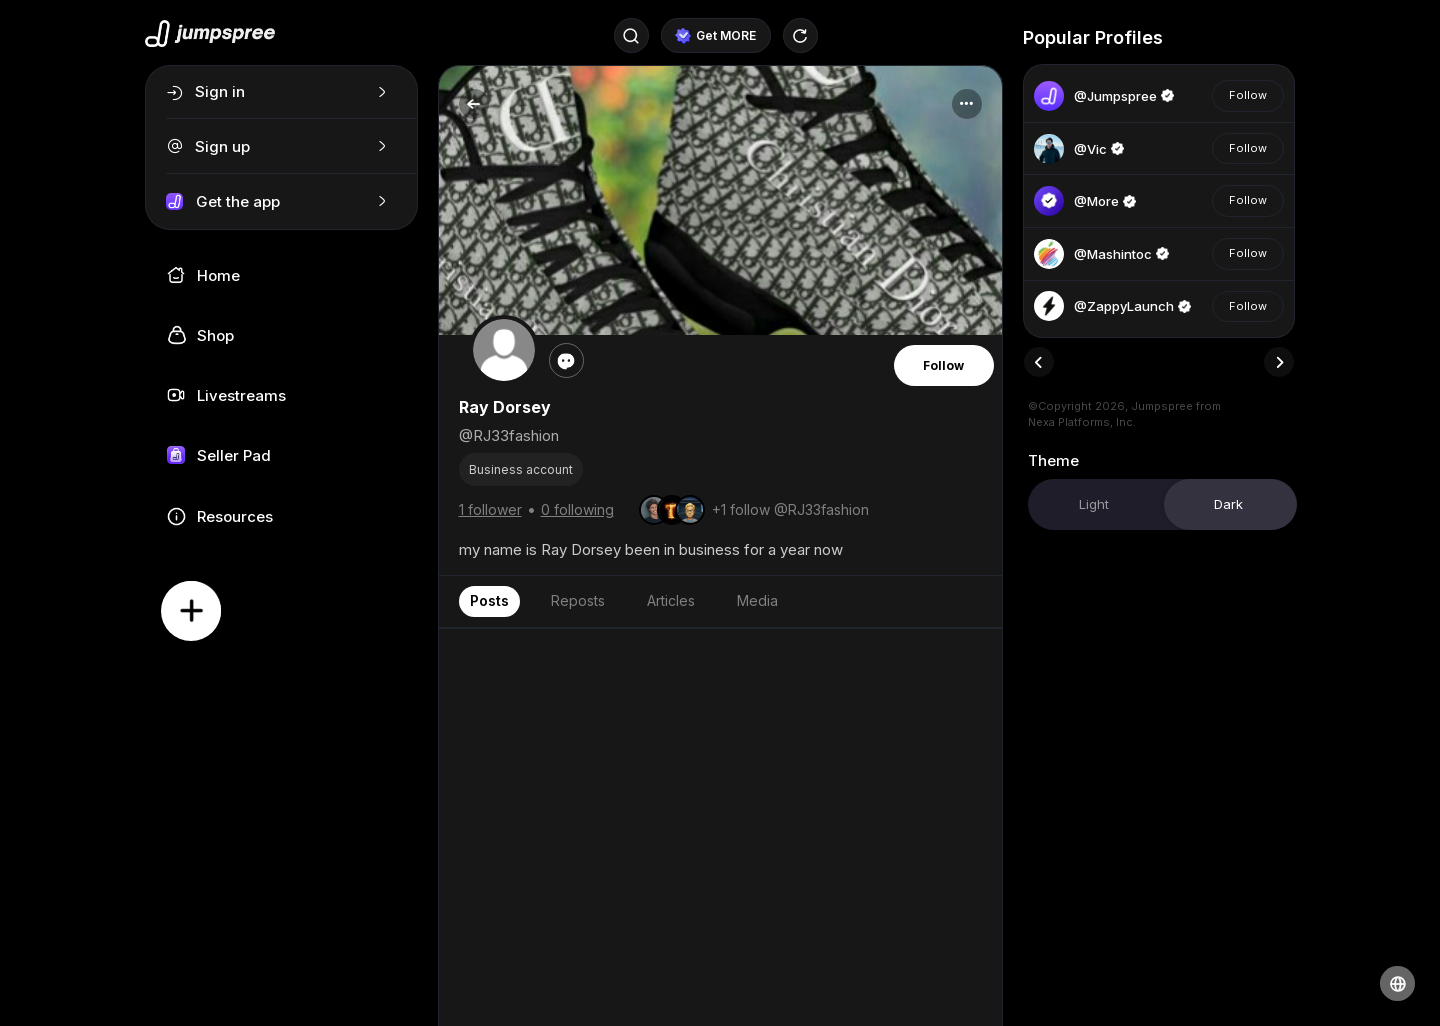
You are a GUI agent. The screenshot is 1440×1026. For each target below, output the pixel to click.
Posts (489, 600)
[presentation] (1039, 362)
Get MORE (715, 36)
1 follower (490, 509)
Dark (1228, 504)
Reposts (578, 600)
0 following (577, 509)
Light (1094, 504)
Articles (671, 600)
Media (757, 600)
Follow (943, 365)
